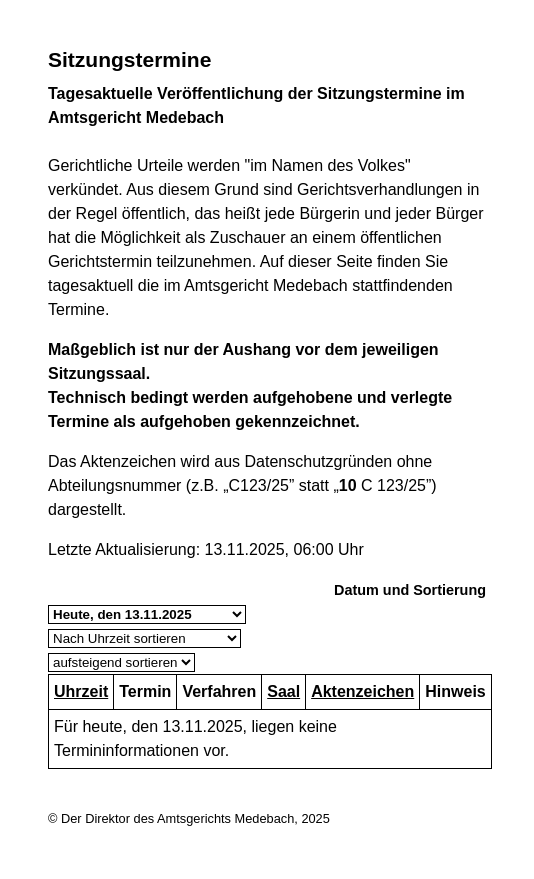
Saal (283, 691)
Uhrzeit (81, 691)
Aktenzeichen (362, 691)
